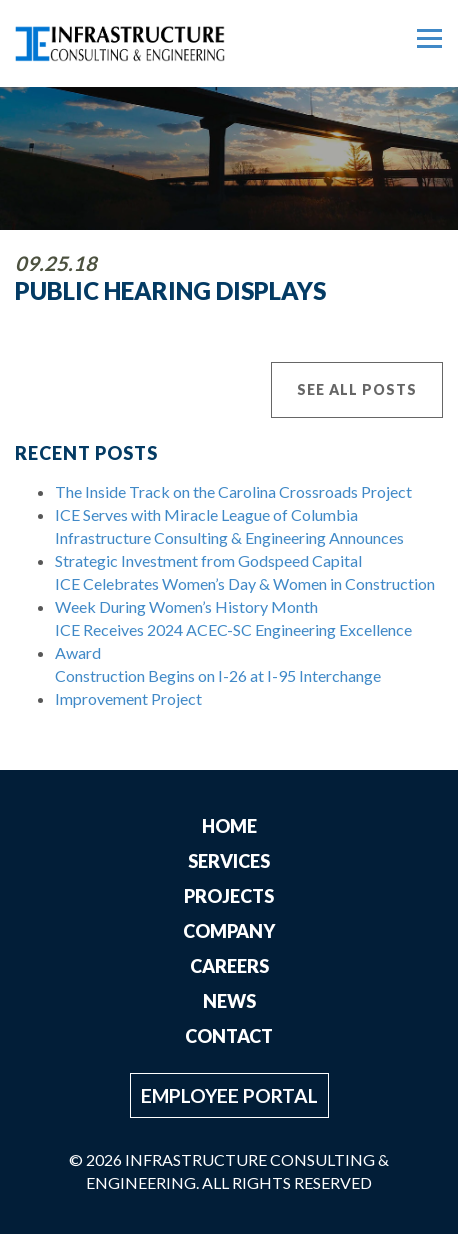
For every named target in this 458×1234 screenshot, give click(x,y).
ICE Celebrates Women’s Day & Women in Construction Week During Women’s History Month (245, 595)
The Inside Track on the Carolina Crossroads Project (233, 491)
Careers (229, 966)
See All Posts (357, 389)
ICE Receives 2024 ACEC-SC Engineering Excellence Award (233, 641)
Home (229, 826)
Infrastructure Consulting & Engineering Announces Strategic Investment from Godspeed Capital (229, 549)
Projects (229, 896)
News (229, 1001)
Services (229, 861)
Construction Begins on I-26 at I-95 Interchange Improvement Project (218, 687)
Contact (229, 1036)
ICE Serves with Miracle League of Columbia (206, 514)
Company (229, 931)
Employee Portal (229, 1095)
